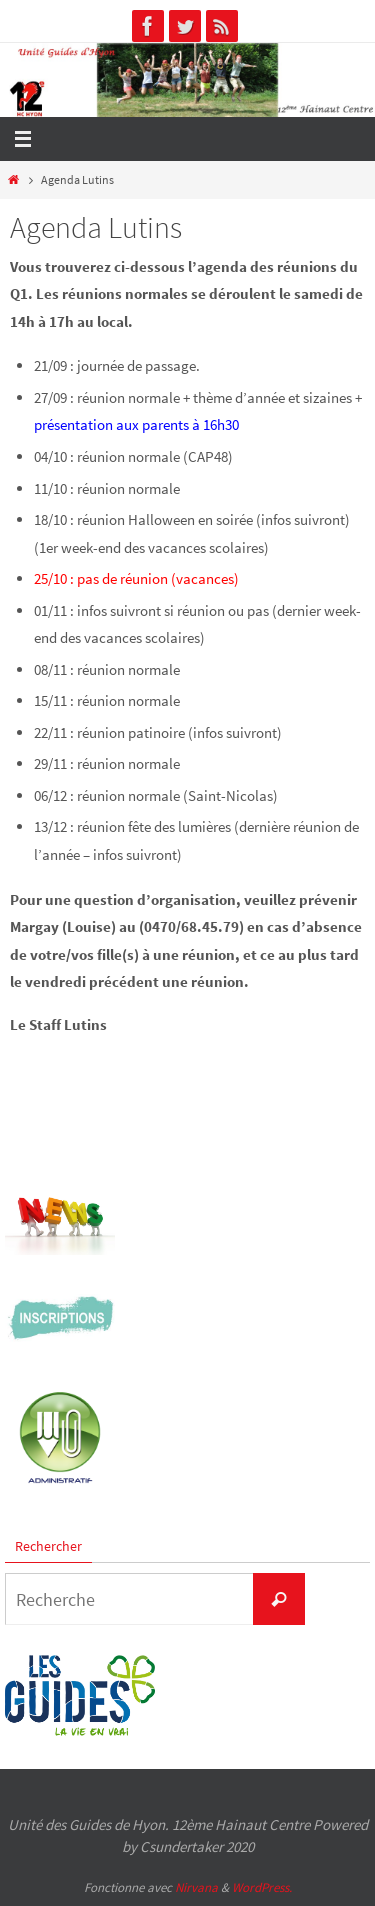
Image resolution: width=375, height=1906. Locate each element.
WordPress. (262, 1887)
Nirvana (196, 1887)
